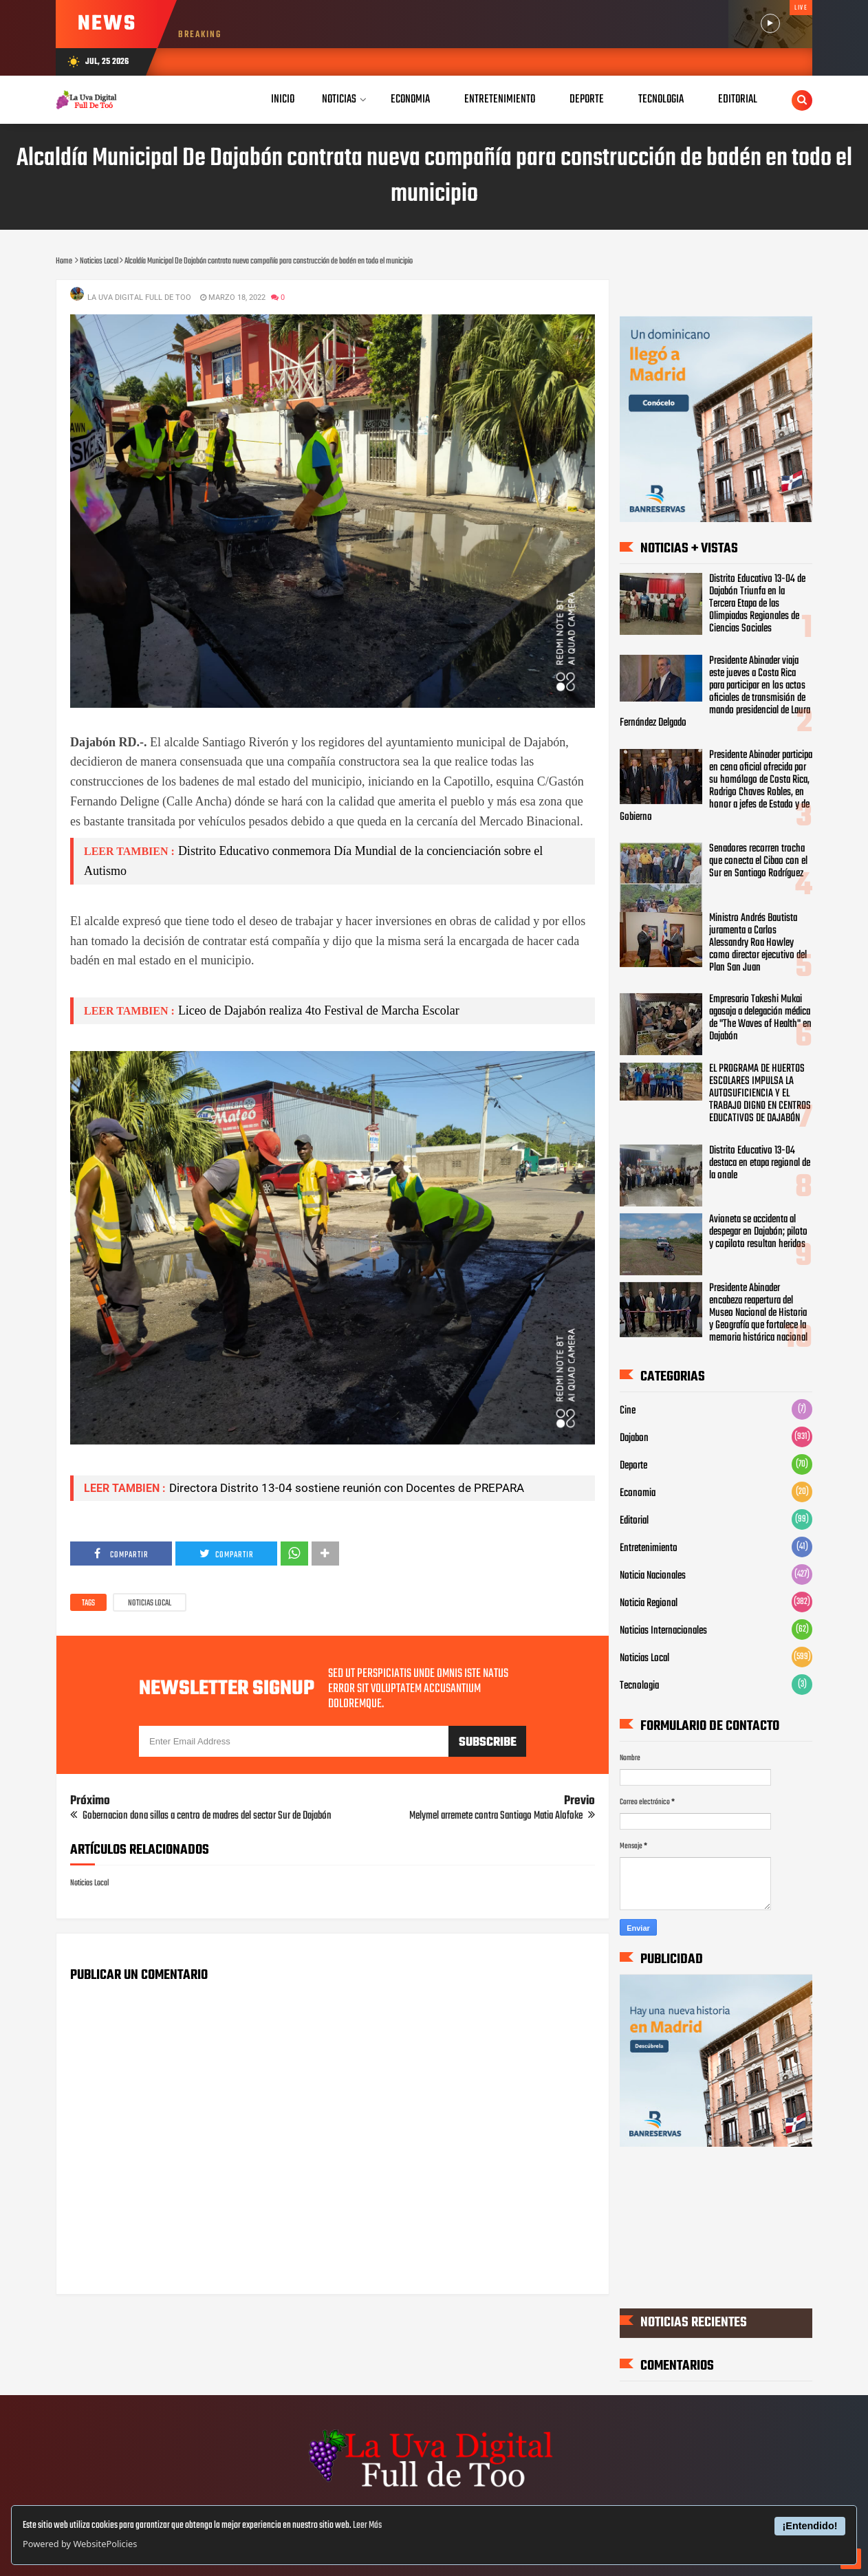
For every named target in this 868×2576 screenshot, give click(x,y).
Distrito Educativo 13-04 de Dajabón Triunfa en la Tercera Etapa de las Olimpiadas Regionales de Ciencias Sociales (757, 604)
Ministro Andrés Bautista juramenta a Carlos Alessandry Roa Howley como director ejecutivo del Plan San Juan (758, 943)
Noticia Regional (648, 1603)
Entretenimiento (648, 1548)
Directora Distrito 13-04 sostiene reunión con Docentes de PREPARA (346, 1488)
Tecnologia (639, 1685)
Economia (637, 1493)
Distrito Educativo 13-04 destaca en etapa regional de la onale (759, 1163)
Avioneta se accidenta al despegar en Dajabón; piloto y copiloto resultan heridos (758, 1232)
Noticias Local (149, 1603)
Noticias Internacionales (663, 1630)
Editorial (634, 1520)
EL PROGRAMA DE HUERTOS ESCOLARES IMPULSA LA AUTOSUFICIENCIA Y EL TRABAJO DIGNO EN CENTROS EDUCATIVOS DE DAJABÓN (760, 1093)
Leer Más (367, 2525)
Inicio (282, 99)
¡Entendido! (810, 2525)
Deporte (633, 1465)
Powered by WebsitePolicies (80, 2543)
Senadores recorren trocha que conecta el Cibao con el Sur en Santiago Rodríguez (758, 861)
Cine (628, 1410)
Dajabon (634, 1438)
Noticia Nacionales (653, 1575)
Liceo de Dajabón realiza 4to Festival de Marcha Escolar (318, 1010)
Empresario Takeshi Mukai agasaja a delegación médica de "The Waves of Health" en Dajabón (760, 1018)
